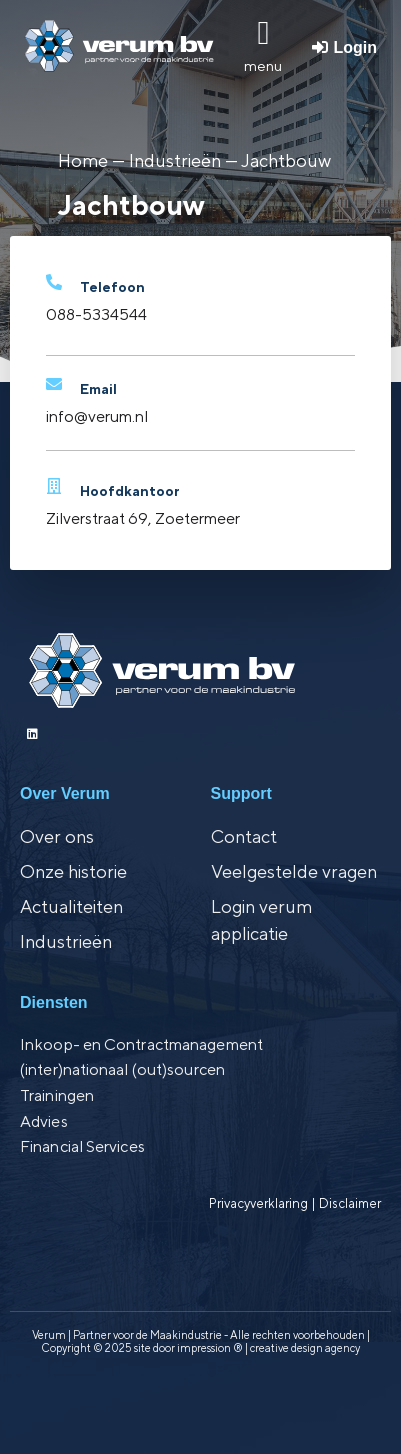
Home (83, 160)
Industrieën (175, 160)
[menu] (263, 33)
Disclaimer (350, 1203)
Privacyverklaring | (264, 1203)
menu (263, 65)
